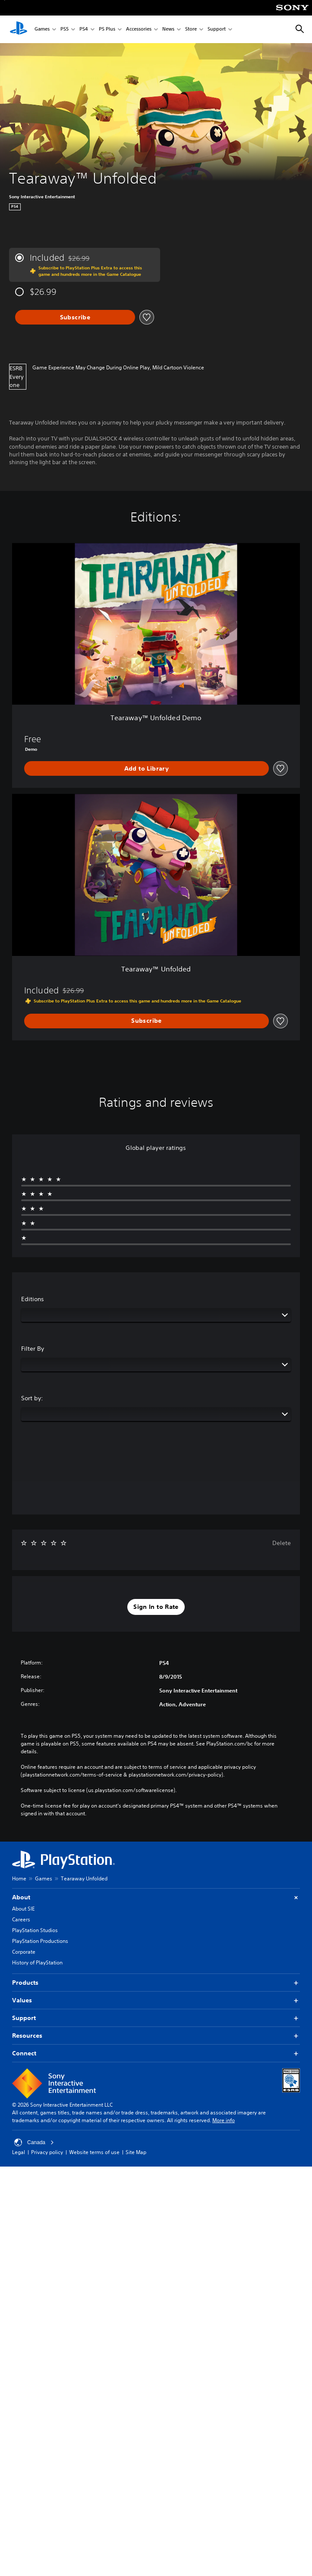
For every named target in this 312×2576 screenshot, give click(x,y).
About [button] (156, 1897)
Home (19, 1878)
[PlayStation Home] (18, 29)
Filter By (32, 1348)
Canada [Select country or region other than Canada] (34, 2142)
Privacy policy (47, 2152)
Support (217, 29)
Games (42, 29)
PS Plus (107, 29)
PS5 (64, 29)
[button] (156, 1607)
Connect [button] (156, 2053)
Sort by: (32, 1398)
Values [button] (156, 2000)
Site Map (136, 2152)
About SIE (23, 1908)
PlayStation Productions (40, 1941)
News (168, 29)
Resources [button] (156, 2036)
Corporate (23, 1951)
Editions (32, 1299)
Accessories (138, 29)
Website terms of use (94, 2152)
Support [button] (156, 2018)
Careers (21, 1919)
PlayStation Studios (35, 1930)
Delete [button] (281, 1543)
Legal (18, 2152)
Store (191, 29)
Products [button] (156, 1983)
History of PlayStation (37, 1962)
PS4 (83, 29)
